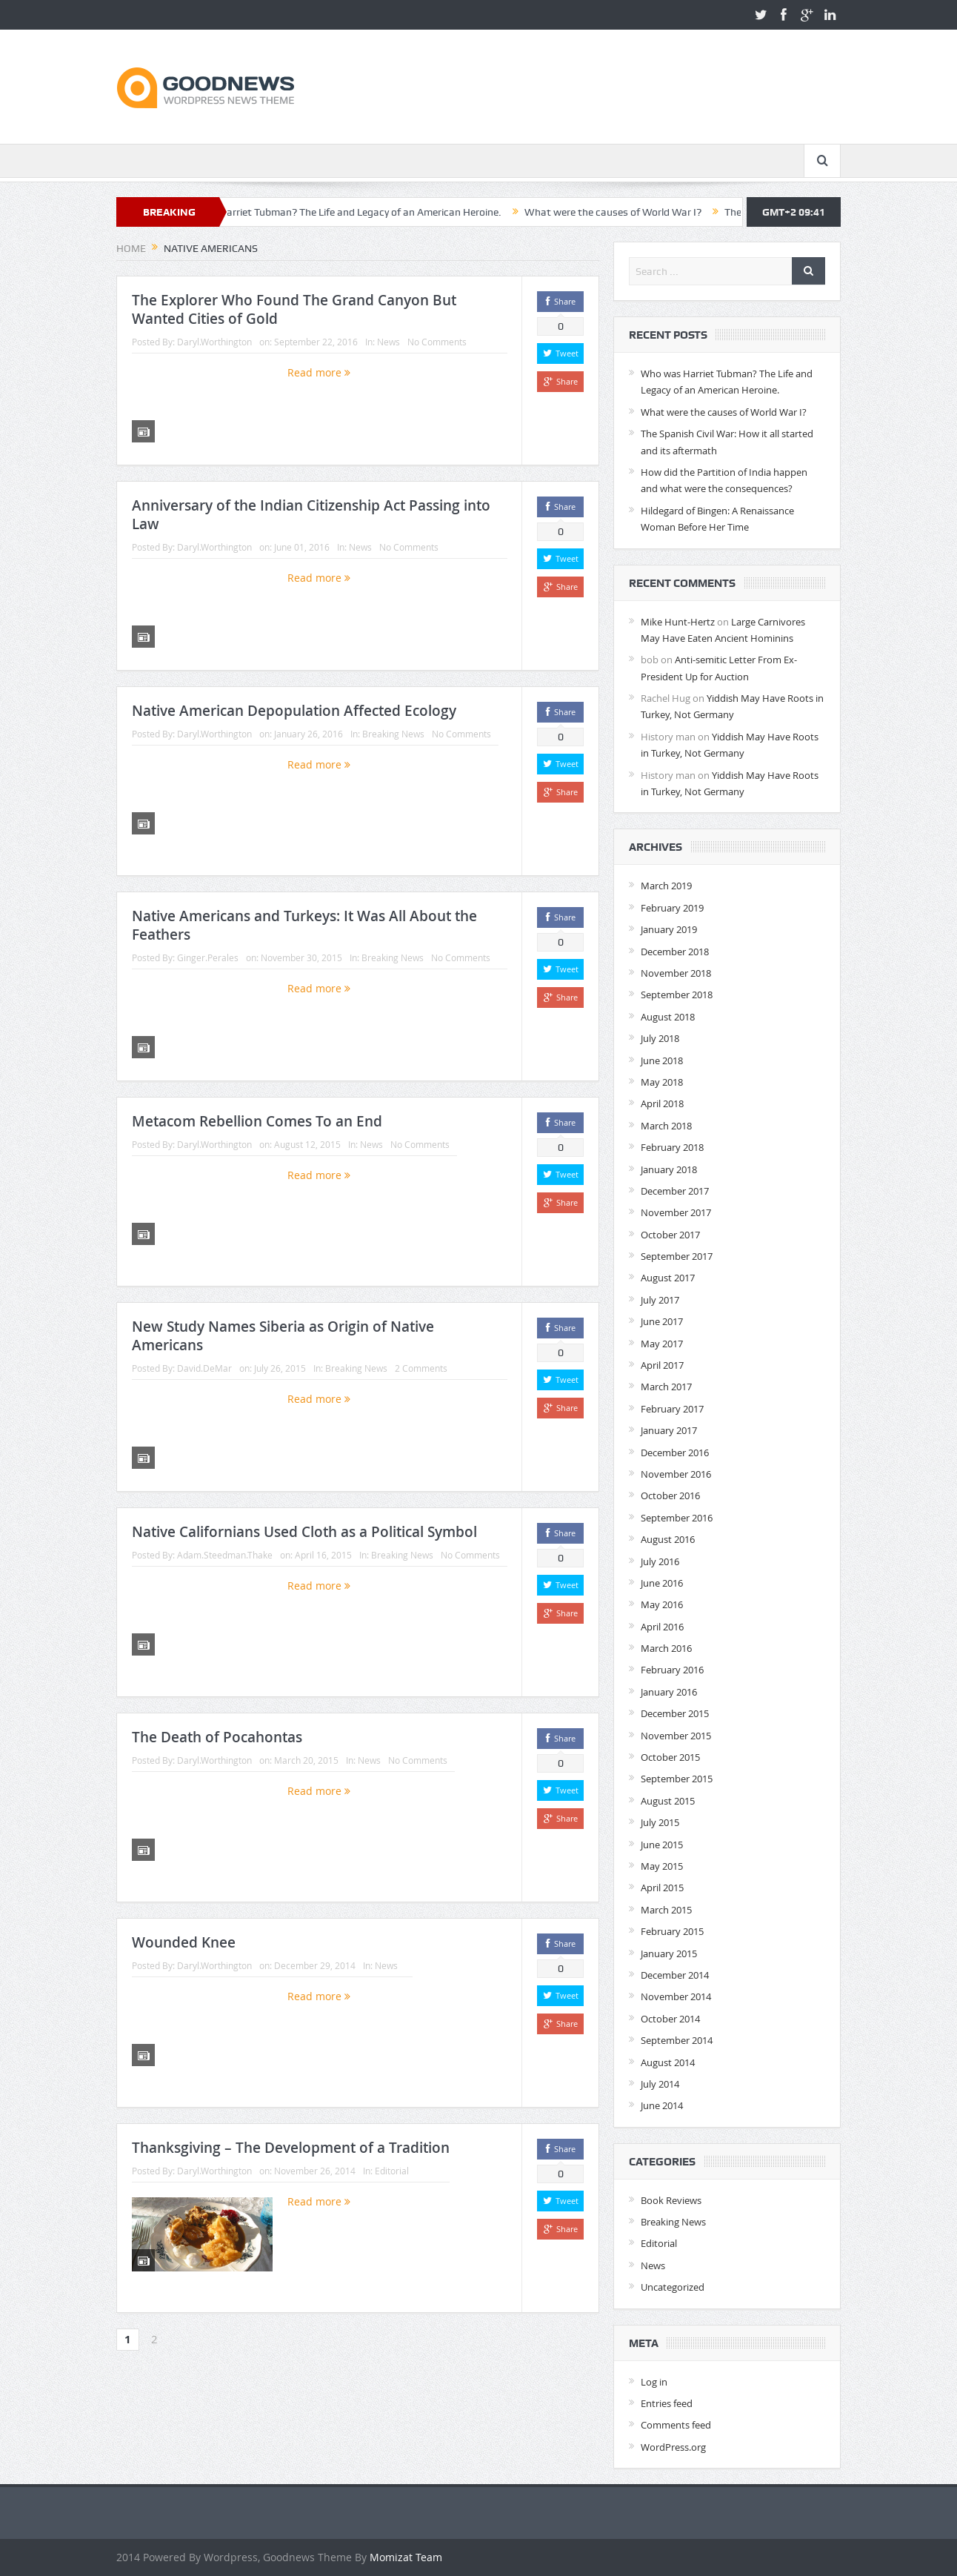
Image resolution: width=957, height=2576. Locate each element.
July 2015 (660, 1822)
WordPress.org (673, 2447)
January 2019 (669, 929)
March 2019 (666, 885)
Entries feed (667, 2403)
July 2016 (660, 1561)
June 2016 (662, 1583)
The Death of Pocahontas (217, 1737)
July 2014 (660, 2084)
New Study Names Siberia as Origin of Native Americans (283, 1336)
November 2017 (676, 1212)
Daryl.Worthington (214, 342)
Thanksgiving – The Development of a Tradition (291, 2147)
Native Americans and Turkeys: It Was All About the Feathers (304, 925)
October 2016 (670, 1495)
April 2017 (662, 1365)
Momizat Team (406, 2557)
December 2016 (675, 1452)
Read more (318, 372)
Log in (654, 2382)
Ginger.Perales (208, 957)
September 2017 (677, 1256)
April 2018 (662, 1103)
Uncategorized (672, 2287)
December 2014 (675, 1975)
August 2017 (668, 1277)
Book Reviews (671, 2200)
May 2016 (662, 1604)
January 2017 (669, 1430)
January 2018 (669, 1169)
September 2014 (677, 2040)
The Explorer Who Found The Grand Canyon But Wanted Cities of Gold (294, 309)
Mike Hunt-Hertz (678, 621)
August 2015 (668, 1800)
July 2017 (660, 1300)
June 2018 (662, 1060)
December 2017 (675, 1191)
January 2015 (669, 1953)
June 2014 (662, 2105)
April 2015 (662, 1887)
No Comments (437, 342)
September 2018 (677, 994)
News (388, 342)
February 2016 (672, 1669)
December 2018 (675, 951)
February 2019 (672, 907)
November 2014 (676, 1996)
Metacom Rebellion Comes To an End (257, 1121)
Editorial (392, 2171)
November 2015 (676, 1735)
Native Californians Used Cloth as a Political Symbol (304, 1531)
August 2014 (668, 2062)
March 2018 (666, 1125)
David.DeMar (204, 1368)
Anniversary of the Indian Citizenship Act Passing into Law (311, 515)
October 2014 (670, 2018)
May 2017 (662, 1343)
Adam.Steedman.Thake (225, 1555)
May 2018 (662, 1082)
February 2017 (672, 1408)
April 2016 (662, 1626)
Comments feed (676, 2424)
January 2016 (669, 1692)
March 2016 (666, 1648)
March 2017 (666, 1386)
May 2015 (662, 1866)
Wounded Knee (184, 1942)
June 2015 (662, 1844)
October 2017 (670, 1234)
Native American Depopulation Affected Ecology (294, 710)
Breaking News (393, 734)
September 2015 (677, 1778)
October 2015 (670, 1757)
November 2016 (676, 1474)
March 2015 (666, 1909)
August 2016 (668, 1539)
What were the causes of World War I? (639, 212)
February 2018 (672, 1147)
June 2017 (662, 1321)
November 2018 (676, 973)
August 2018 (668, 1016)
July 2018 (660, 1038)
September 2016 (677, 1517)
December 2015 (675, 1713)
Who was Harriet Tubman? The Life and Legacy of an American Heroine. (364, 212)
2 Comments (421, 1368)
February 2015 (672, 1931)
